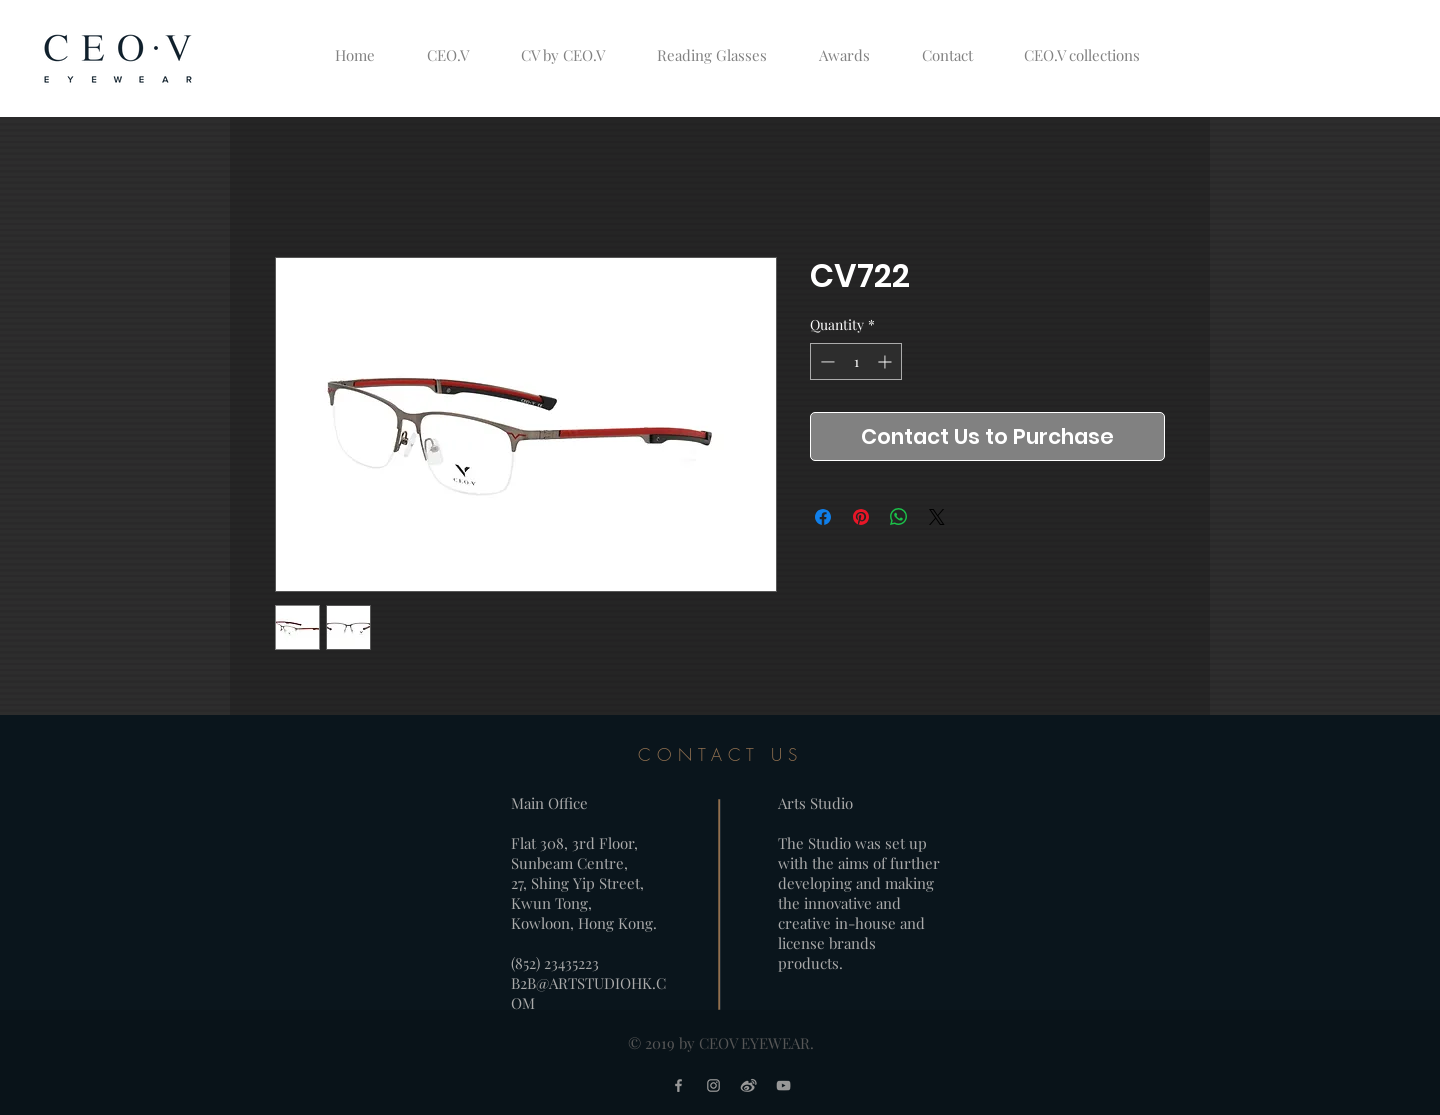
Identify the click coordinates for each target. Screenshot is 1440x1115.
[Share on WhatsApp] (899, 517)
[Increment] (886, 361)
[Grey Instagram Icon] (713, 1085)
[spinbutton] (856, 361)
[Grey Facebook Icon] (678, 1085)
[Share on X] (937, 517)
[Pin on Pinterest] (861, 517)
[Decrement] (825, 361)
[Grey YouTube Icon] (783, 1085)
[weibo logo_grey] (748, 1085)
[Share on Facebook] (823, 517)
